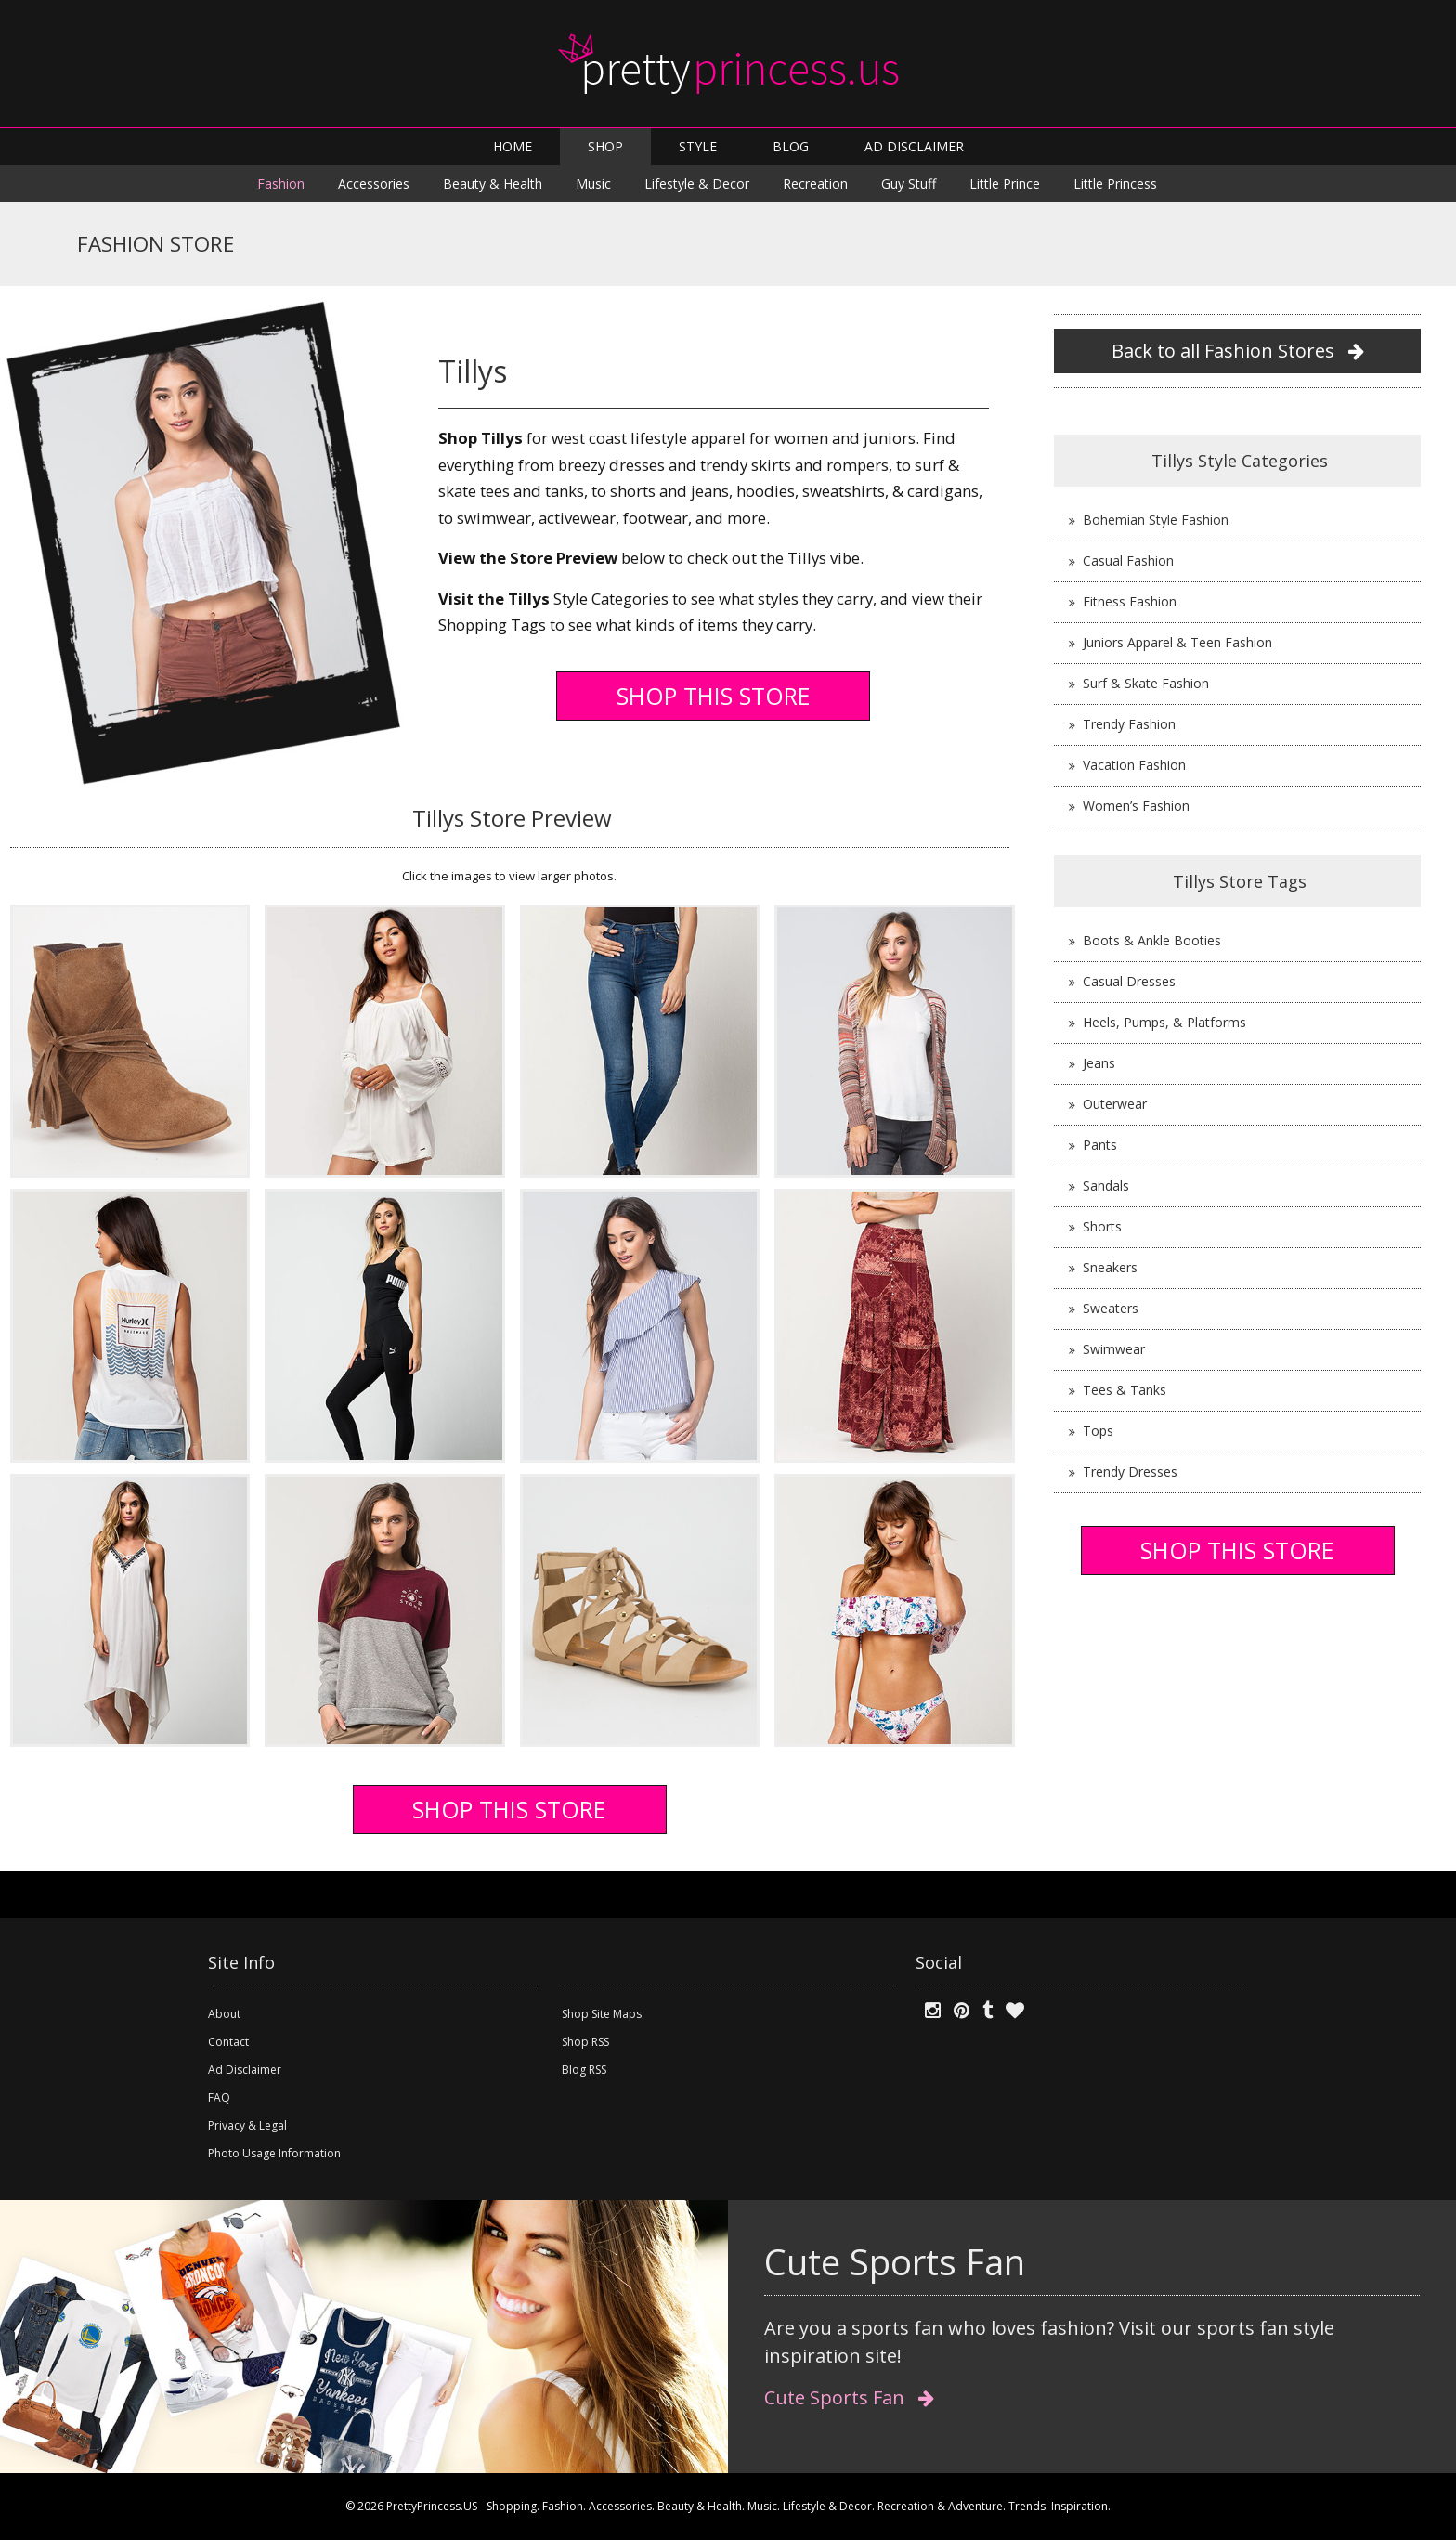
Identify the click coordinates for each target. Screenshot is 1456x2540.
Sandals (1106, 1185)
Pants (1100, 1144)
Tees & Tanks (1124, 1390)
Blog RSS (584, 2070)
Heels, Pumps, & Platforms (1164, 1022)
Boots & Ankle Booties (1152, 940)
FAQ (219, 2097)
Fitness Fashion (1129, 601)
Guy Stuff (908, 183)
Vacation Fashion (1134, 765)
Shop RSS (585, 2042)
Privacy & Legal (247, 2125)
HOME (512, 146)
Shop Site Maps (602, 2014)
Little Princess (1115, 183)
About (224, 2014)
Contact (228, 2042)
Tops (1098, 1430)
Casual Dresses (1129, 981)
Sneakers (1110, 1267)
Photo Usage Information (274, 2153)
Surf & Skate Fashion (1146, 683)
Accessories (374, 183)
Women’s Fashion (1136, 805)
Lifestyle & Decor (696, 183)
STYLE (698, 146)
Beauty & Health (492, 183)
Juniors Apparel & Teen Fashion (1177, 642)
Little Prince (1004, 183)
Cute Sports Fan (849, 2397)
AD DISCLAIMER (914, 146)
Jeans (1099, 1063)
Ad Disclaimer (244, 2070)
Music (593, 183)
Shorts (1102, 1226)
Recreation (815, 183)
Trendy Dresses (1130, 1471)
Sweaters (1110, 1308)
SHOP (605, 146)
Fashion (281, 183)
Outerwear (1115, 1104)
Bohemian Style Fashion (1155, 519)
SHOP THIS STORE (714, 695)
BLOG (791, 146)
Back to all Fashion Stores (1238, 350)
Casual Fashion (1128, 560)
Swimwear (1114, 1349)
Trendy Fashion (1129, 724)
